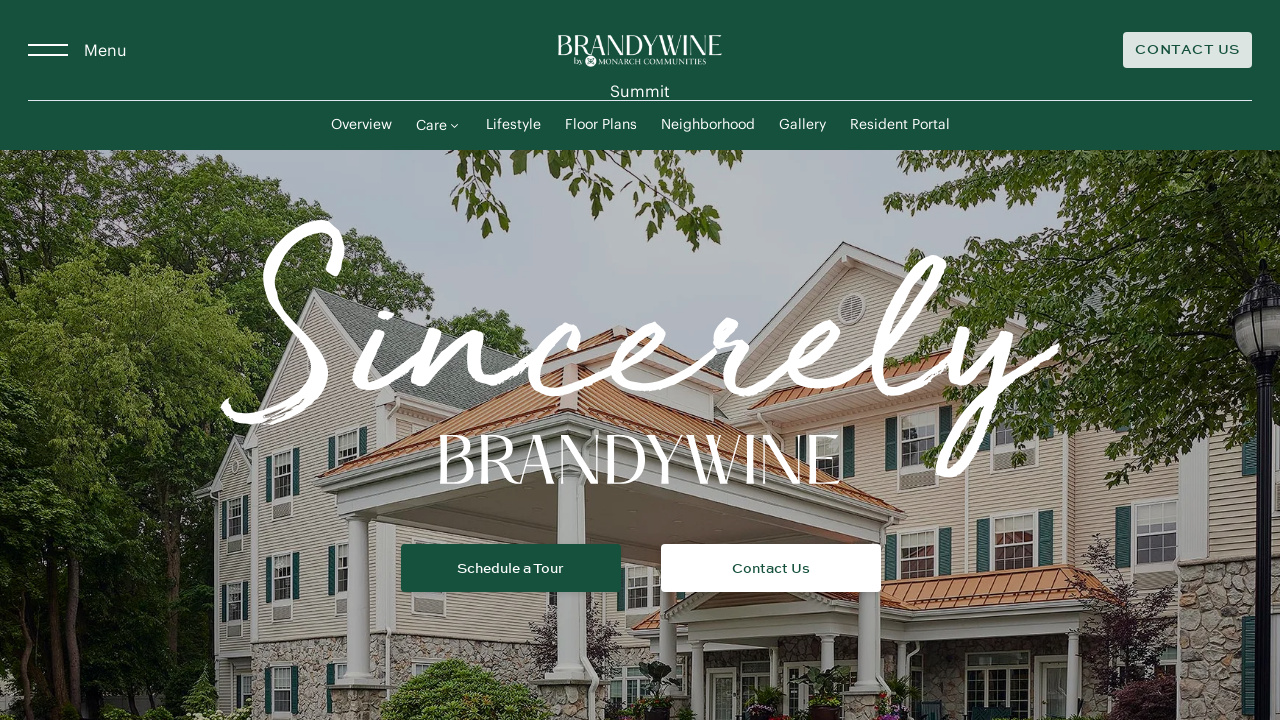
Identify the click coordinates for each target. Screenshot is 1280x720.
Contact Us (1187, 49)
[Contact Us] (1187, 50)
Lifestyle (513, 125)
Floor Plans (601, 125)
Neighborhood (708, 125)
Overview (361, 125)
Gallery (802, 125)
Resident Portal (900, 125)
